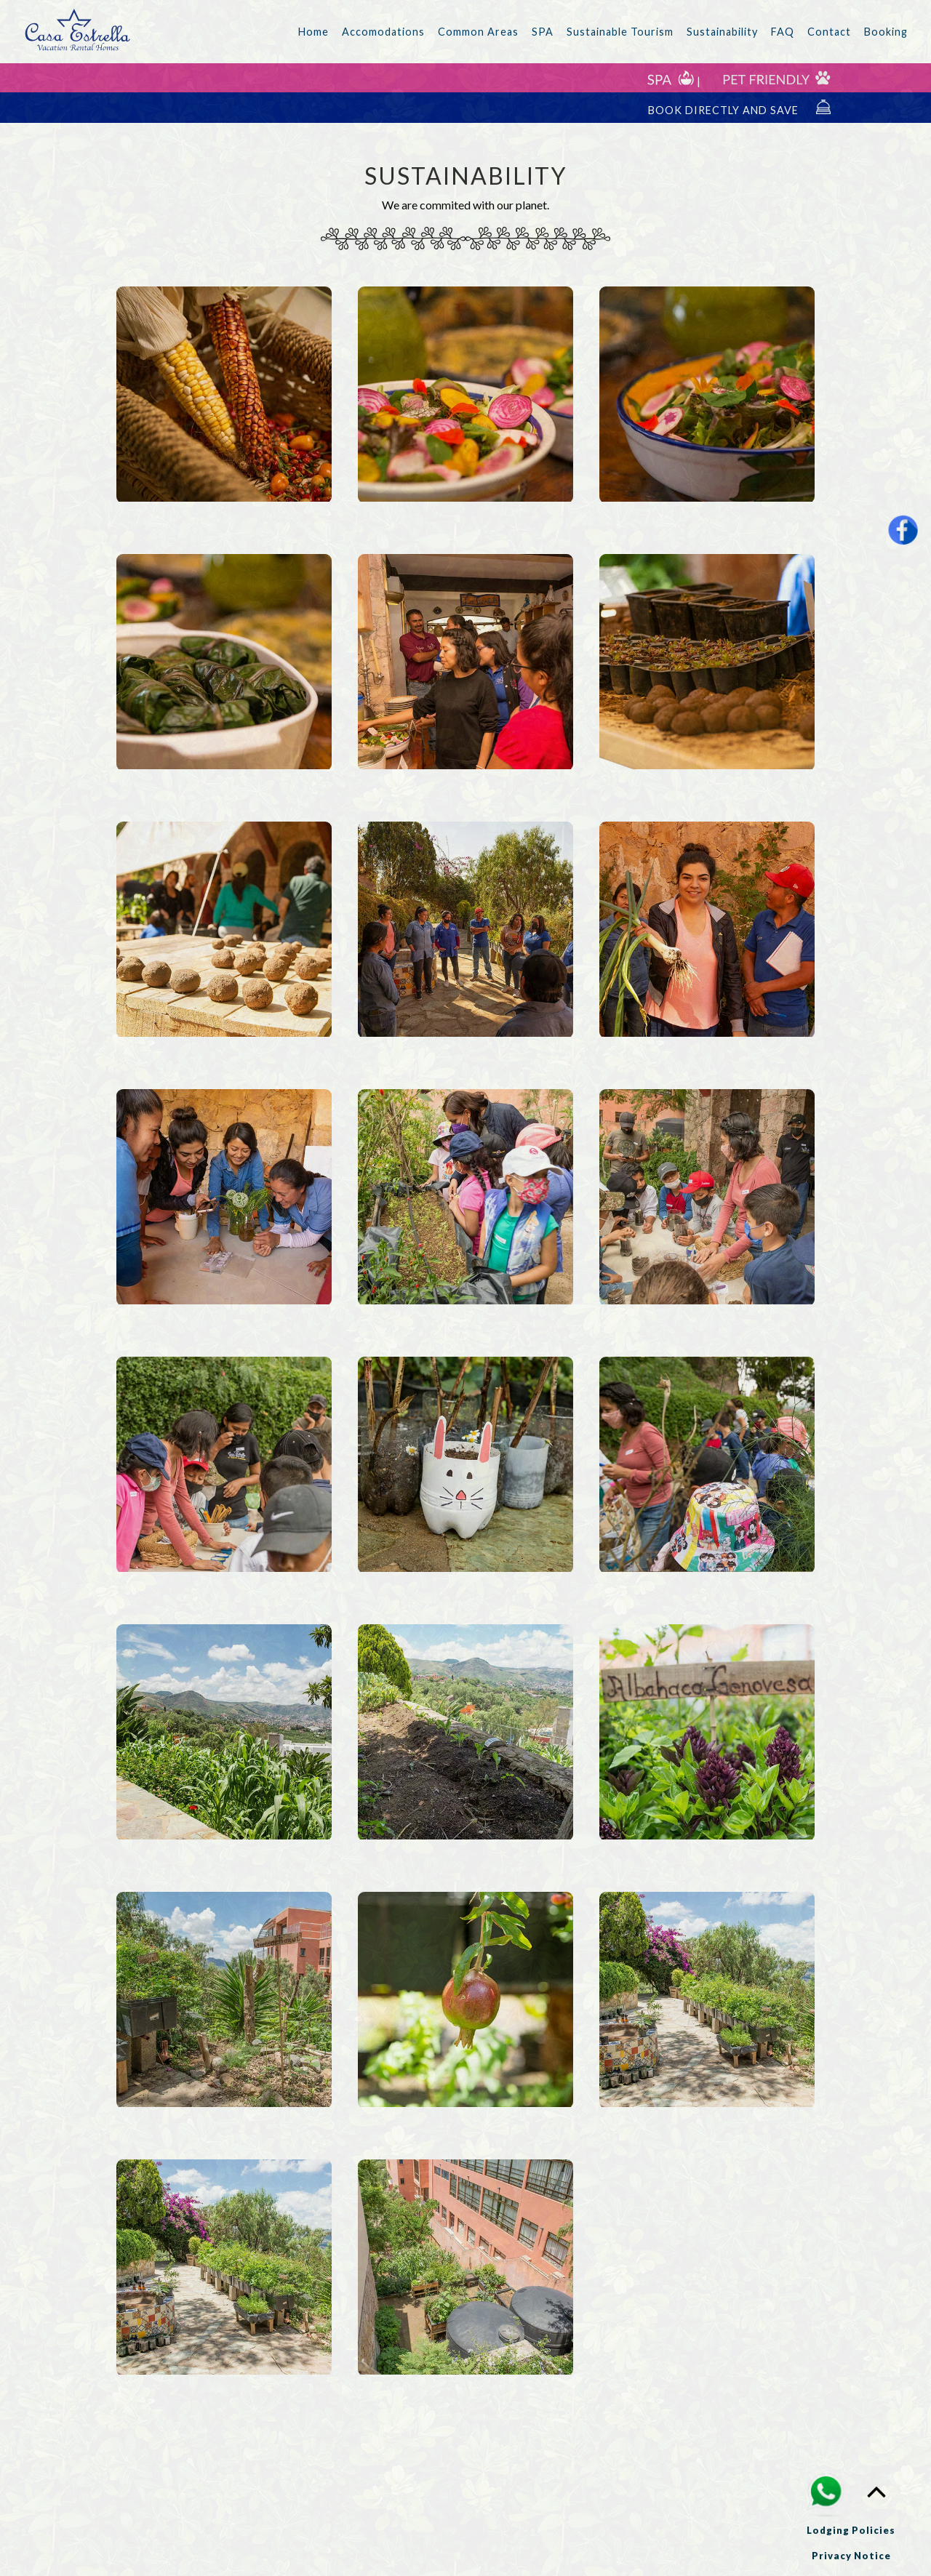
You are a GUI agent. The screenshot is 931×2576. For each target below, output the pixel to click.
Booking (886, 31)
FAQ (782, 31)
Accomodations (383, 31)
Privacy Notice (851, 2555)
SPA (543, 31)
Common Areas (478, 31)
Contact (829, 31)
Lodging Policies (851, 2530)
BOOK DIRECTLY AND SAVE (739, 108)
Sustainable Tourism (620, 31)
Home (313, 31)
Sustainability (722, 31)
